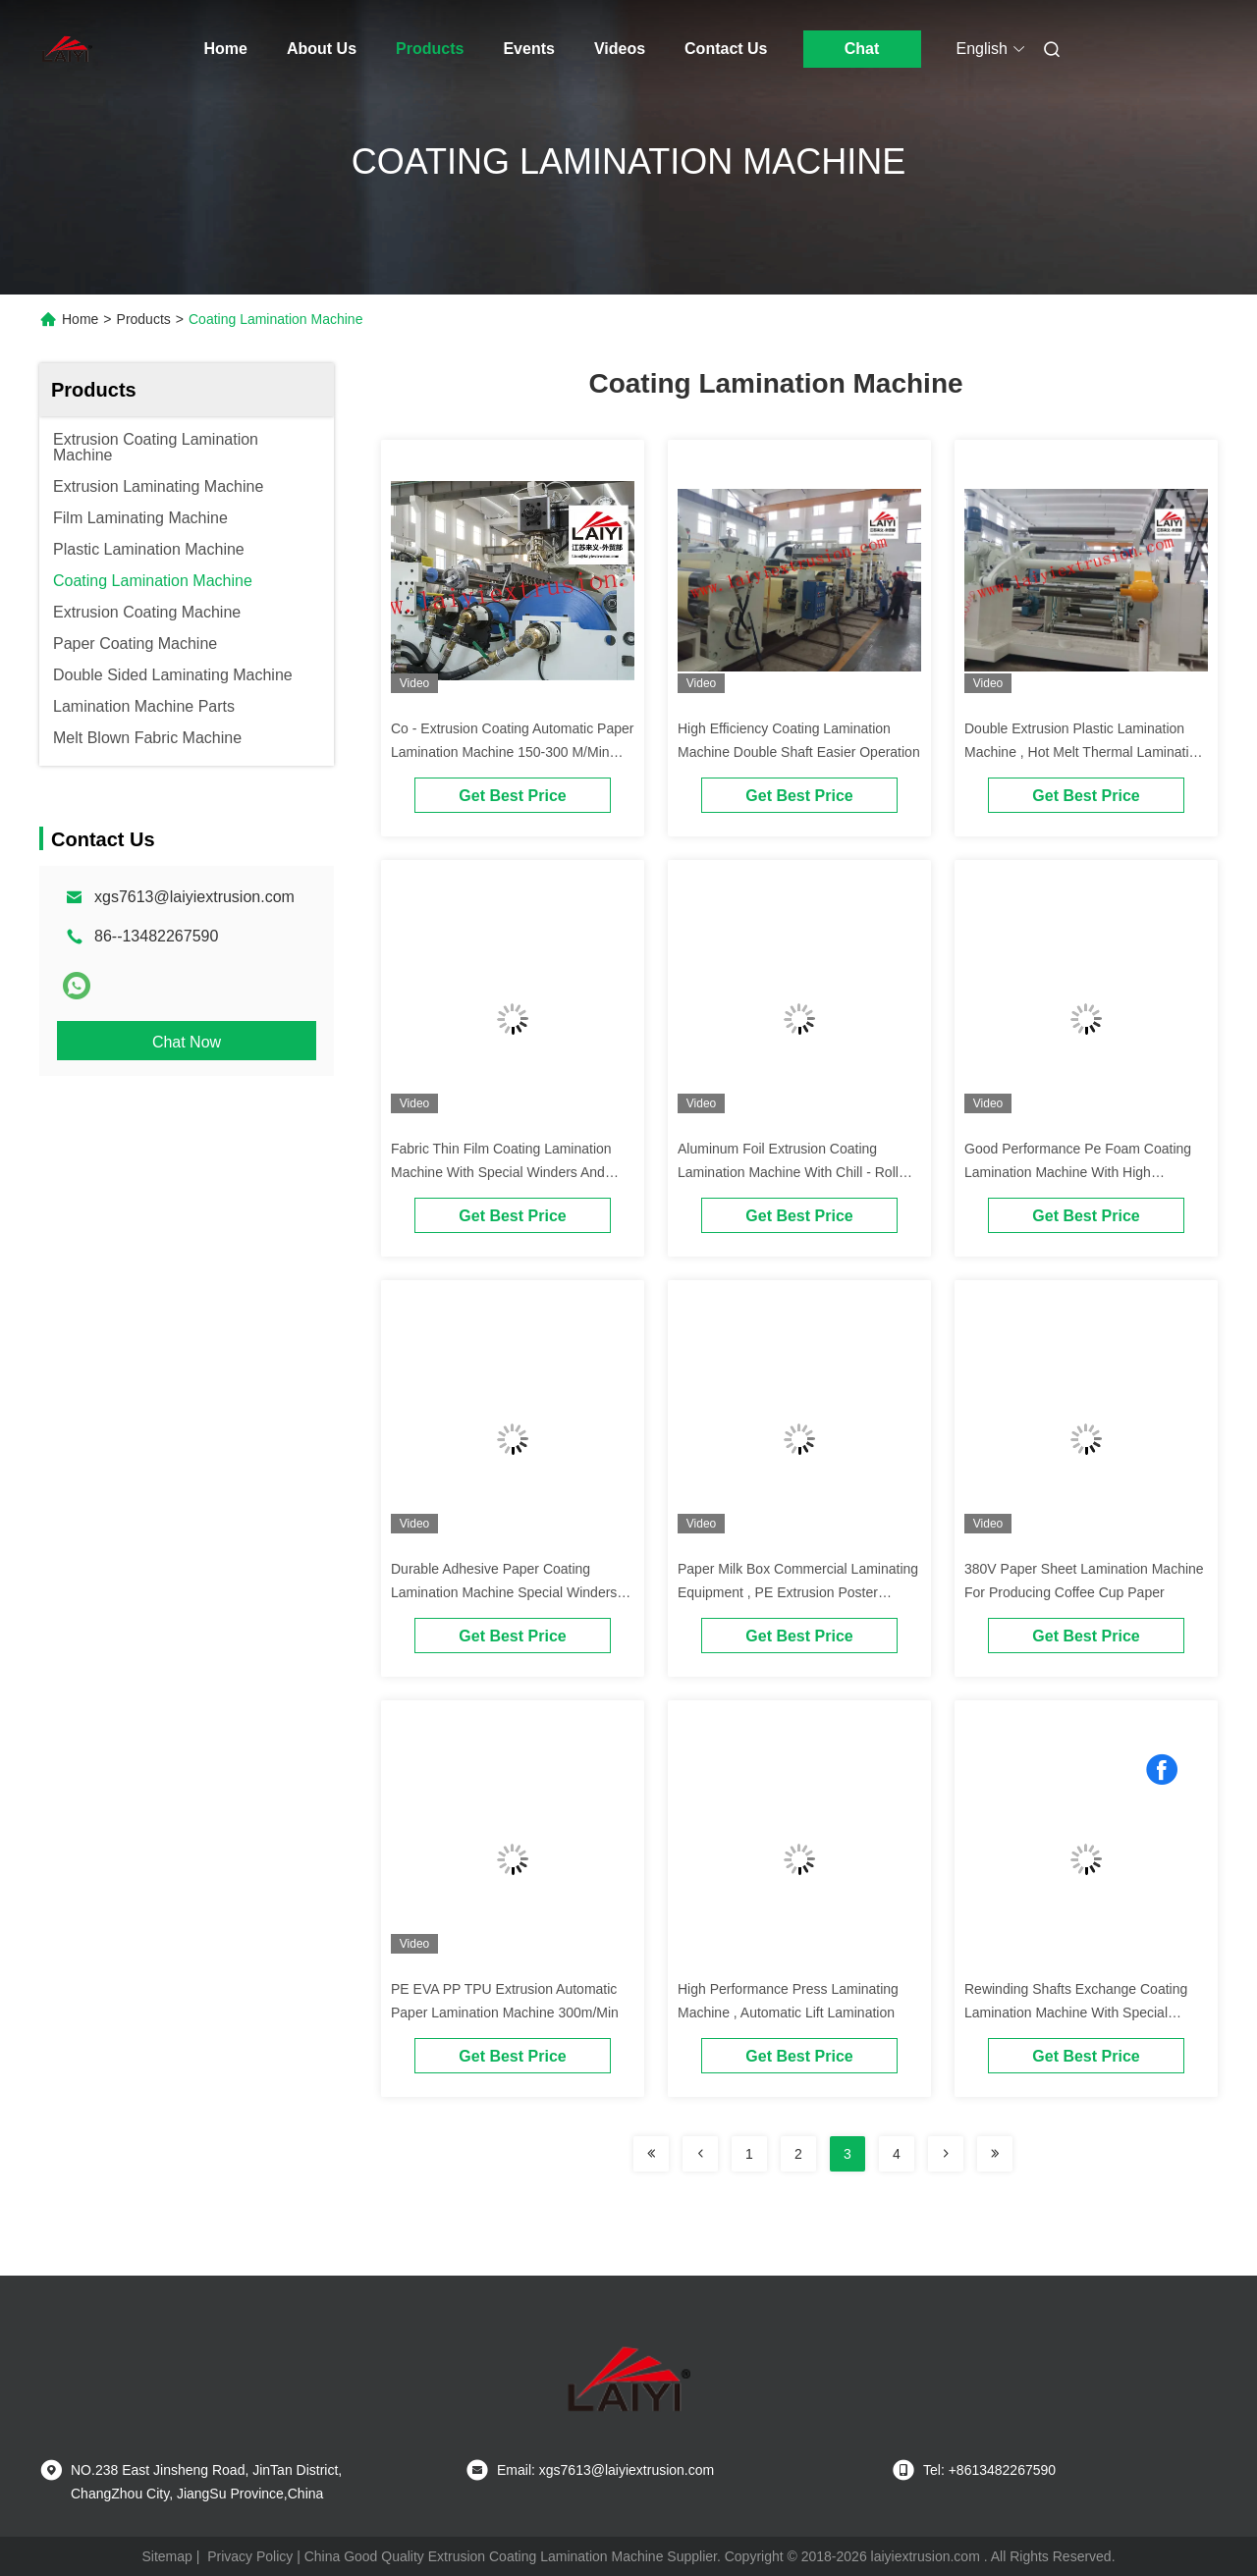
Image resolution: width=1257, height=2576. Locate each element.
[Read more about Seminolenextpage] (651, 2154)
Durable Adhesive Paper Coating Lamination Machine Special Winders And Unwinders (504, 1592)
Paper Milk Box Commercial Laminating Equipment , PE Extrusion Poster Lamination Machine (798, 1592)
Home (225, 48)
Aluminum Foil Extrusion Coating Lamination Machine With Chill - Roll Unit (788, 1172)
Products (430, 48)
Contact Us (725, 48)
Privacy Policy (250, 2556)
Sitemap (166, 2556)
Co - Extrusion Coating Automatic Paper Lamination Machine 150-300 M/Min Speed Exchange (512, 752)
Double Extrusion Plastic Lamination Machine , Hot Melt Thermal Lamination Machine (1084, 752)
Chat (862, 48)
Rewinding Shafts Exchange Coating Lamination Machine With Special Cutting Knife (1075, 2012)
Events (528, 48)
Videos (619, 48)
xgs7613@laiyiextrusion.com (194, 896)
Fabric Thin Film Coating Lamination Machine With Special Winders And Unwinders (501, 1172)
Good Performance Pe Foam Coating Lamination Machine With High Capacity (1077, 1172)
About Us (321, 48)
